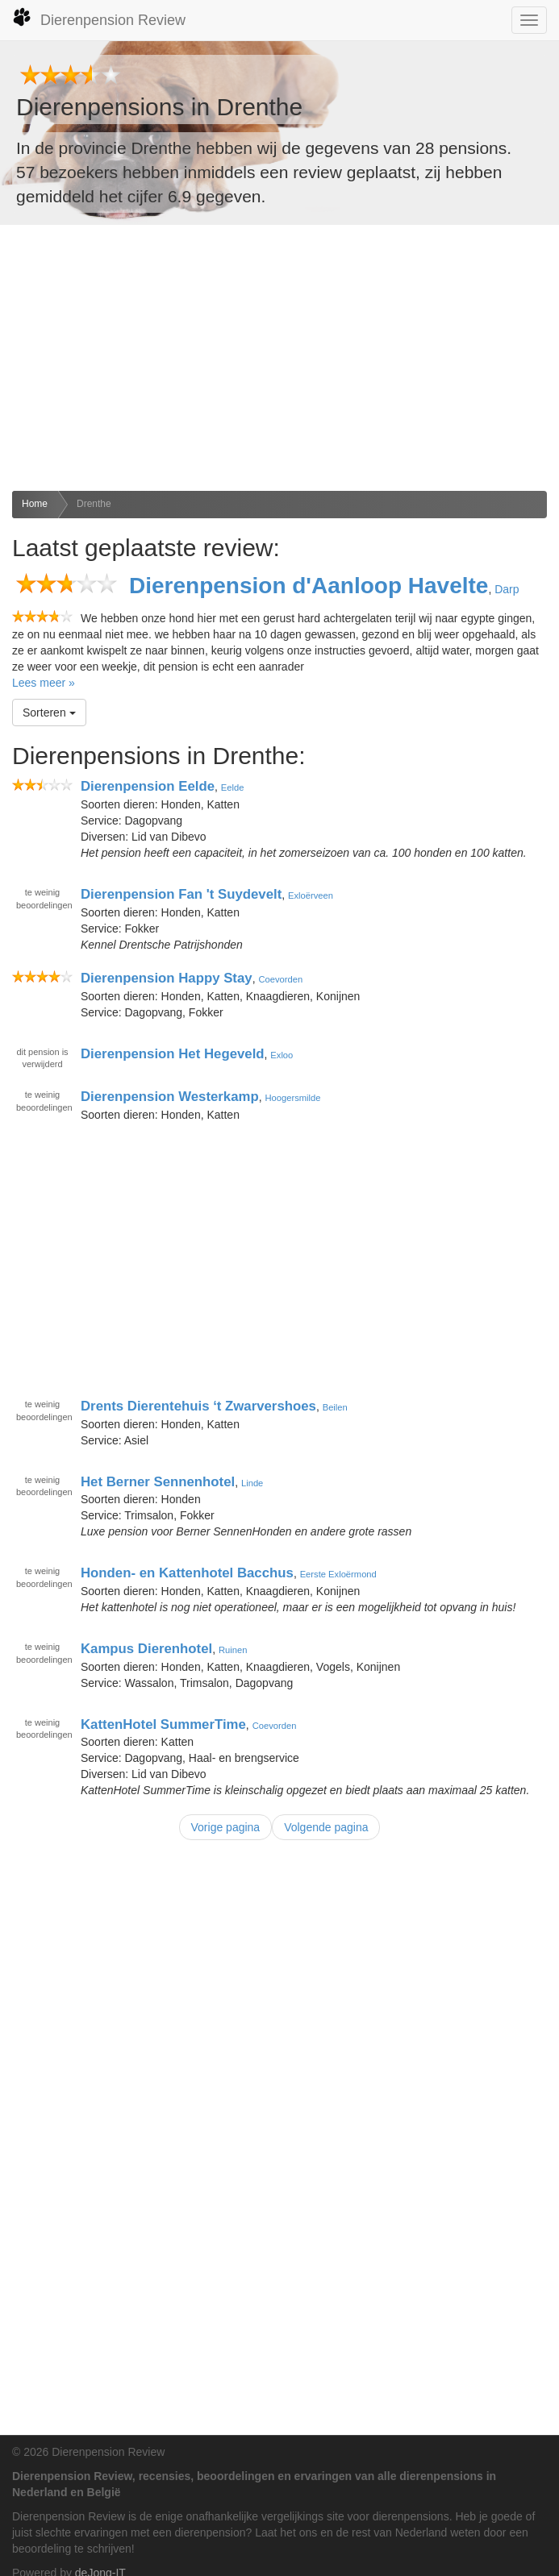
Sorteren (49, 712)
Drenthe (94, 503)
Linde (252, 1482)
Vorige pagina (226, 1827)
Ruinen (233, 1650)
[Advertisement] (279, 358)
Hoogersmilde (293, 1098)
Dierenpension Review (99, 17)
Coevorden (280, 979)
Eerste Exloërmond (338, 1574)
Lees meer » (43, 682)
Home (35, 503)
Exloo (281, 1054)
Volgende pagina (326, 1827)
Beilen (335, 1407)
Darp (506, 589)
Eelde (232, 787)
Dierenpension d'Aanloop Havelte (308, 585)
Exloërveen (310, 895)
